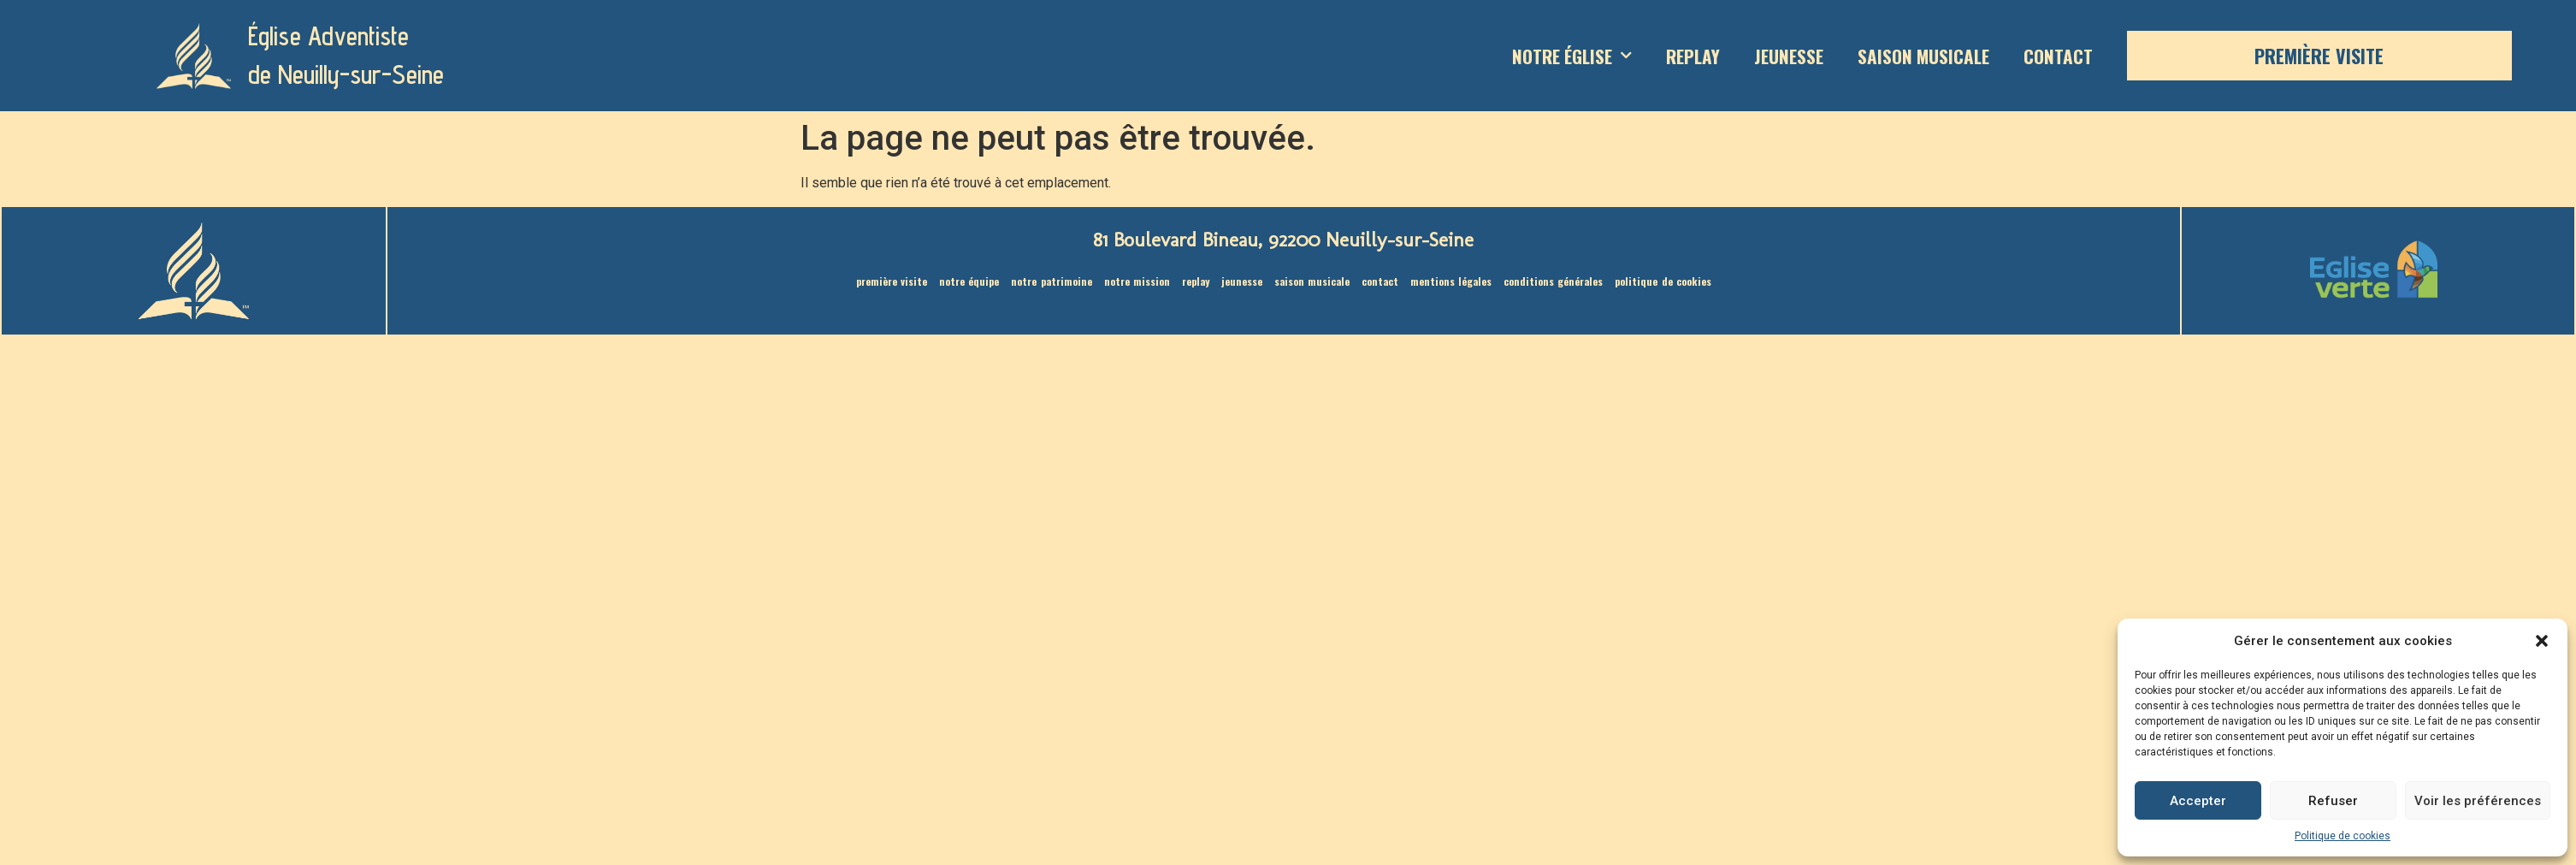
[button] (2541, 640)
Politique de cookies (2342, 836)
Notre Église (1572, 56)
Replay (1693, 56)
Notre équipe (975, 281)
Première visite (2319, 55)
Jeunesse (1788, 56)
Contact (2058, 56)
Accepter (2198, 801)
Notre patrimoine (1057, 281)
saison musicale (1923, 56)
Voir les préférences (2477, 801)
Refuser (2333, 801)
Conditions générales (1546, 281)
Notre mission (1139, 281)
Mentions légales (1447, 281)
